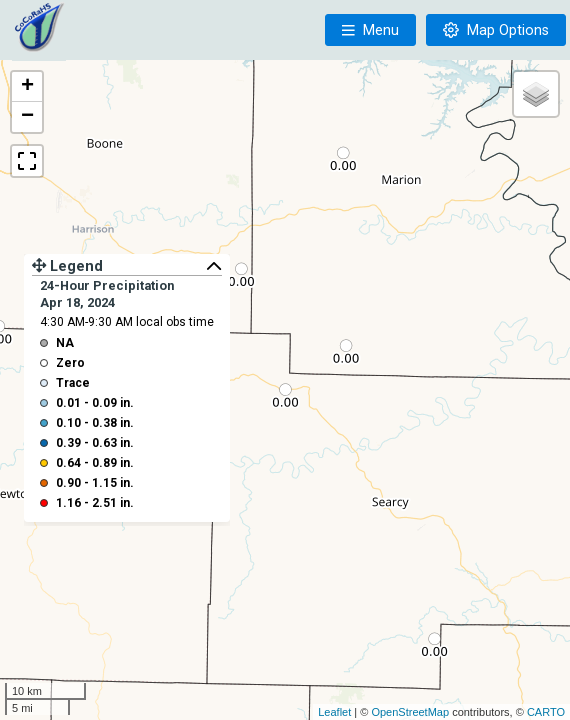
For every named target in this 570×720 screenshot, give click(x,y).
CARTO (546, 712)
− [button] (27, 117)
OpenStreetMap (410, 712)
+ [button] (27, 87)
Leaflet (334, 712)
